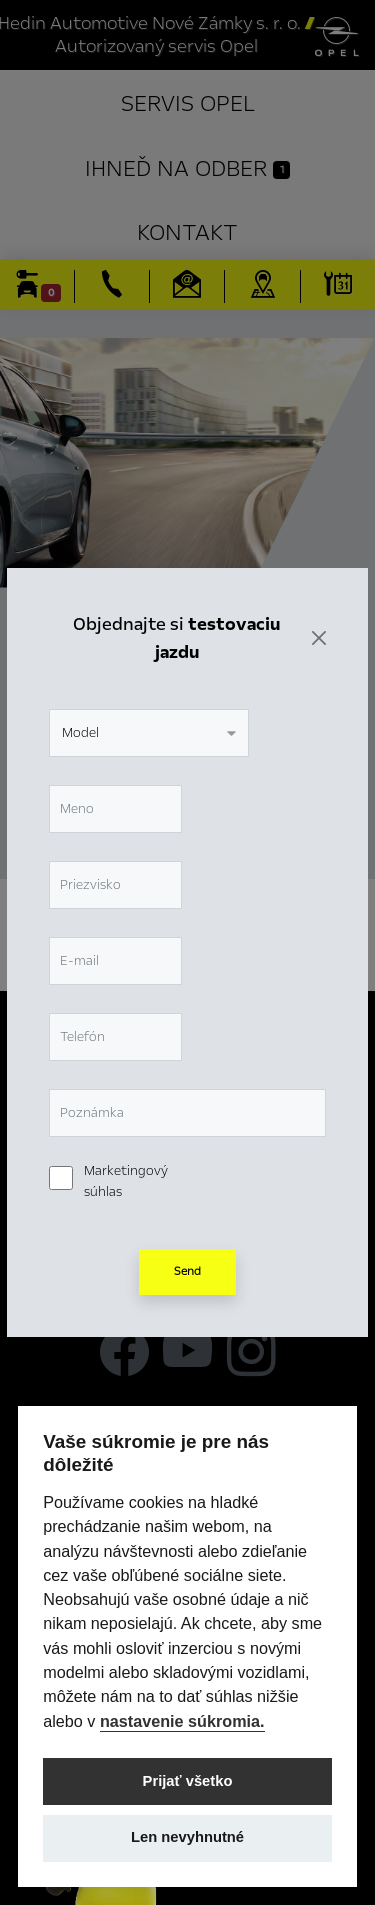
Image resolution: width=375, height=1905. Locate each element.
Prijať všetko (188, 1781)
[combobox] (149, 733)
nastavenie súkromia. (182, 1721)
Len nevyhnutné (187, 1837)
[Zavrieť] (319, 638)
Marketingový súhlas (126, 1181)
